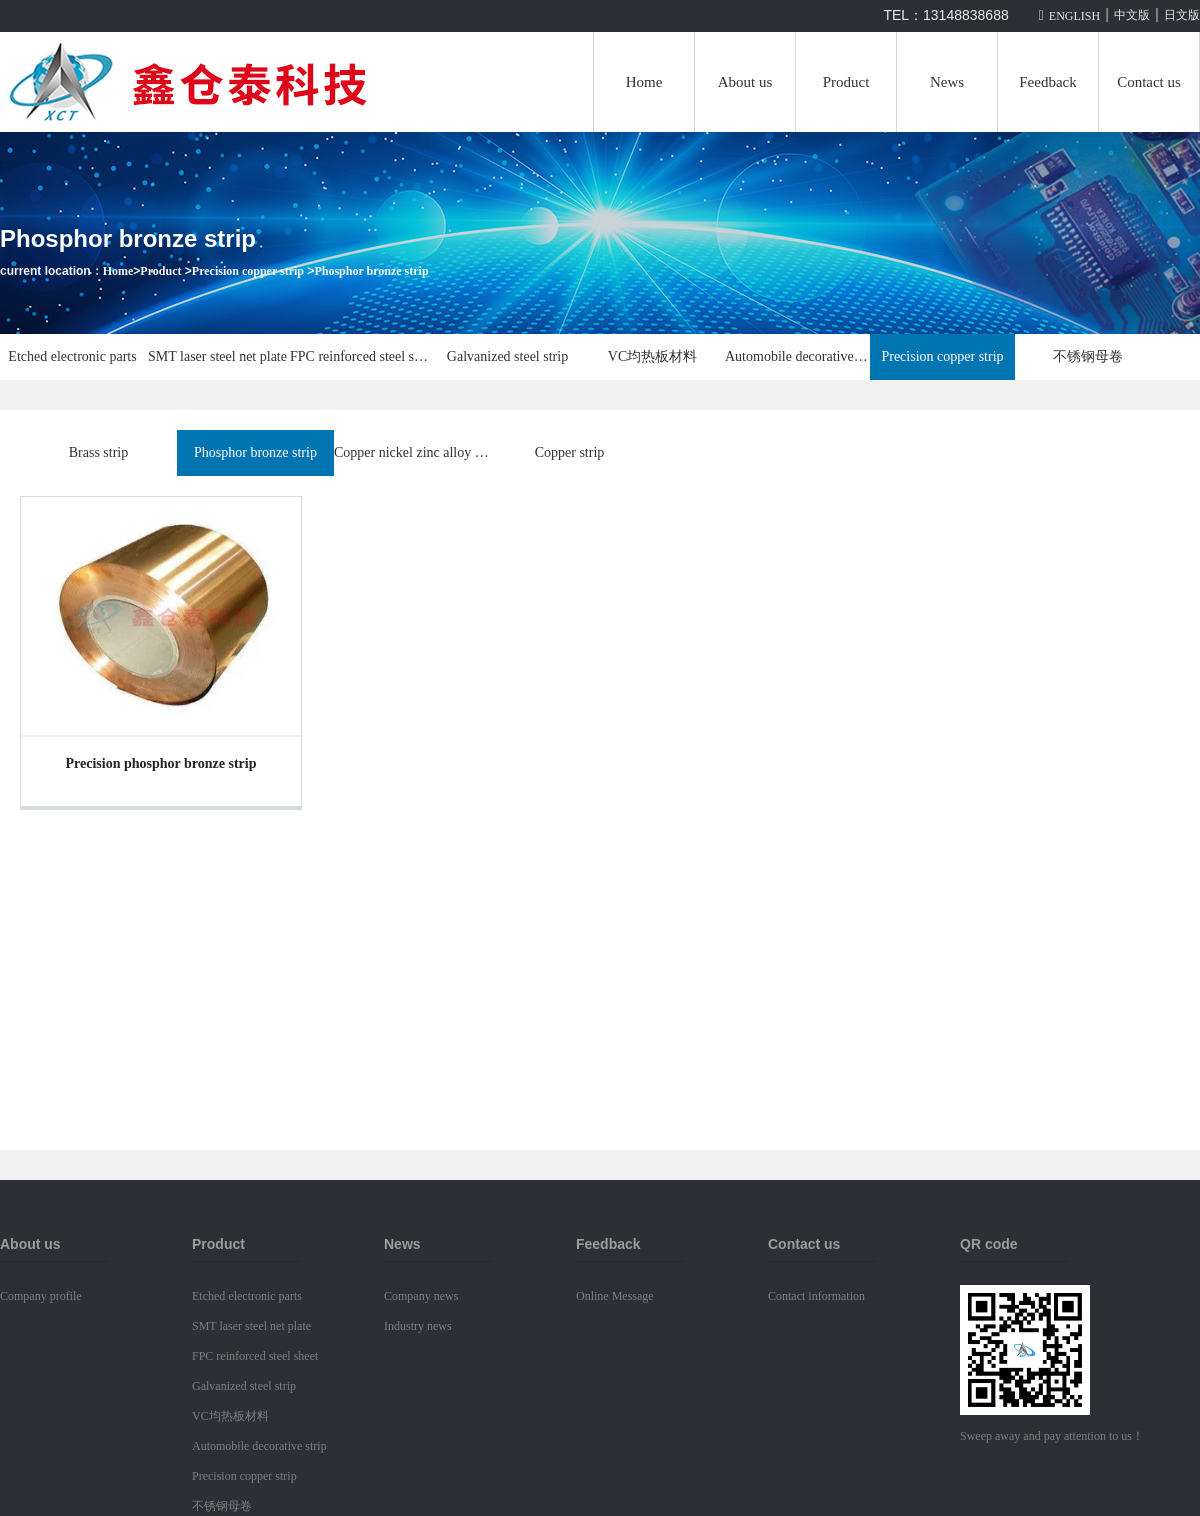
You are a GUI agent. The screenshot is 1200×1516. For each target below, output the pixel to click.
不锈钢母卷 (1088, 356)
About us (745, 82)
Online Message (615, 1296)
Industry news (418, 1326)
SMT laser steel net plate (217, 356)
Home (644, 82)
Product (846, 82)
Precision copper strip (248, 271)
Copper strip (570, 452)
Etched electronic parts (72, 356)
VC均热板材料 (652, 356)
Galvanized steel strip (507, 356)
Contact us (1149, 82)
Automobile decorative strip (797, 356)
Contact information (816, 1296)
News (947, 82)
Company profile (41, 1296)
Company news (421, 1296)
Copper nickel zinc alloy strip (412, 452)
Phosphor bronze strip (371, 271)
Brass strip (99, 452)
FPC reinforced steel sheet (362, 356)
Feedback (1047, 82)
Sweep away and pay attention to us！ (1052, 1436)
